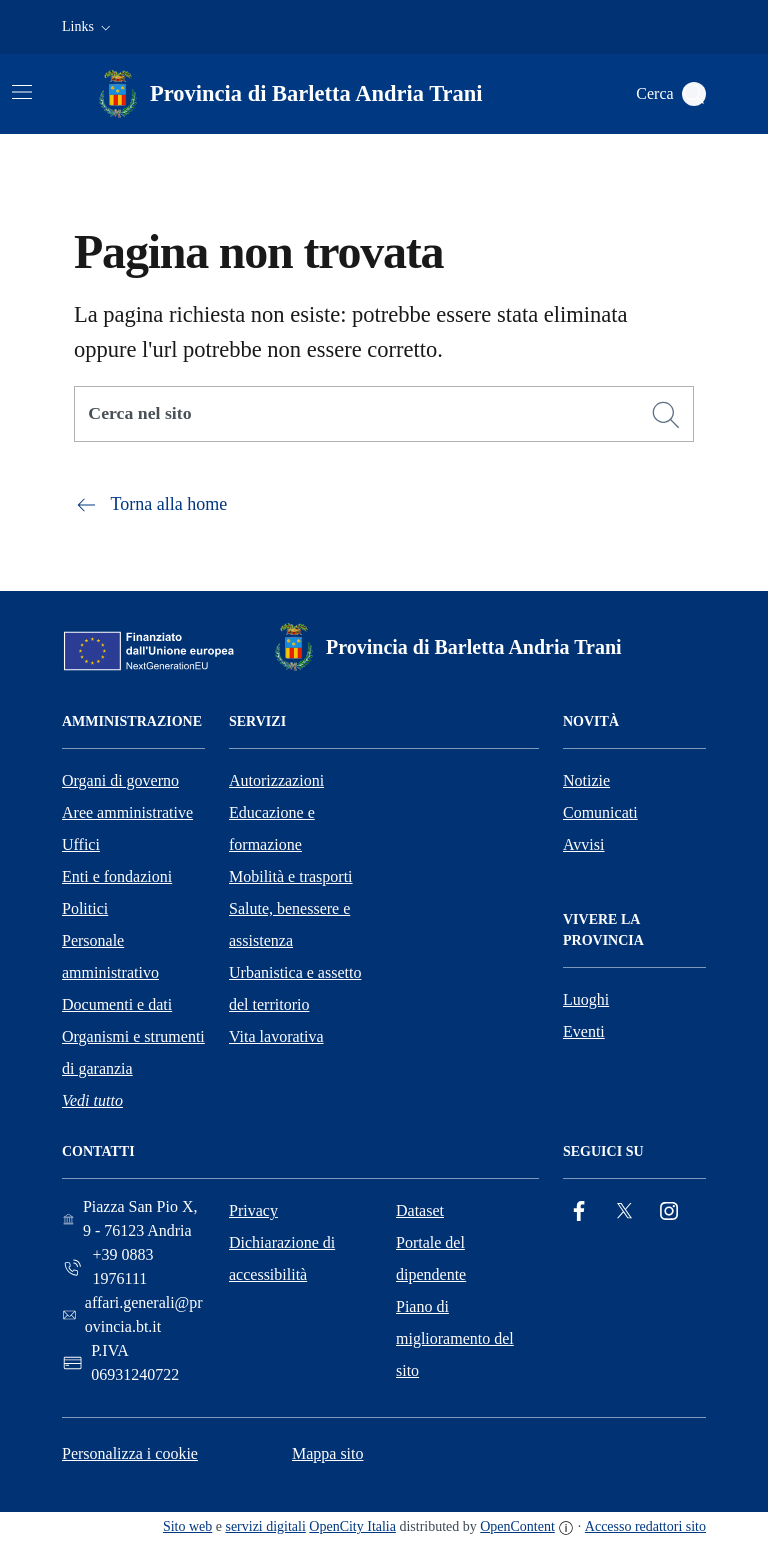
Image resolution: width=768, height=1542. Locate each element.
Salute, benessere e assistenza (289, 924)
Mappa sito (328, 1453)
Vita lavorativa (276, 1036)
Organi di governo (120, 780)
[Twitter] (624, 1211)
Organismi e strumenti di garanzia (133, 1052)
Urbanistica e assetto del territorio (295, 988)
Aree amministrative (127, 812)
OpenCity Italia (352, 1526)
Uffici (81, 844)
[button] (88, 27)
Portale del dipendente (431, 1258)
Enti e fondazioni (117, 876)
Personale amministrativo (110, 956)
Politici (85, 908)
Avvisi (583, 844)
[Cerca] (666, 415)
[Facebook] (579, 1211)
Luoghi (586, 999)
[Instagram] (669, 1211)
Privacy (253, 1210)
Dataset (420, 1210)
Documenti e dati (117, 1004)
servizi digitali (265, 1526)
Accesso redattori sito (645, 1526)
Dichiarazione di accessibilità (282, 1258)
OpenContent (517, 1526)
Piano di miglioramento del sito (455, 1338)
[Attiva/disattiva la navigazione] (22, 92)
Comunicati (600, 812)
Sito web (187, 1526)
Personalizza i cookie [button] (130, 1453)
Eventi (584, 1031)
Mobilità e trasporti (291, 876)
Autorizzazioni (276, 780)
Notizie (586, 780)
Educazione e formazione (272, 828)
